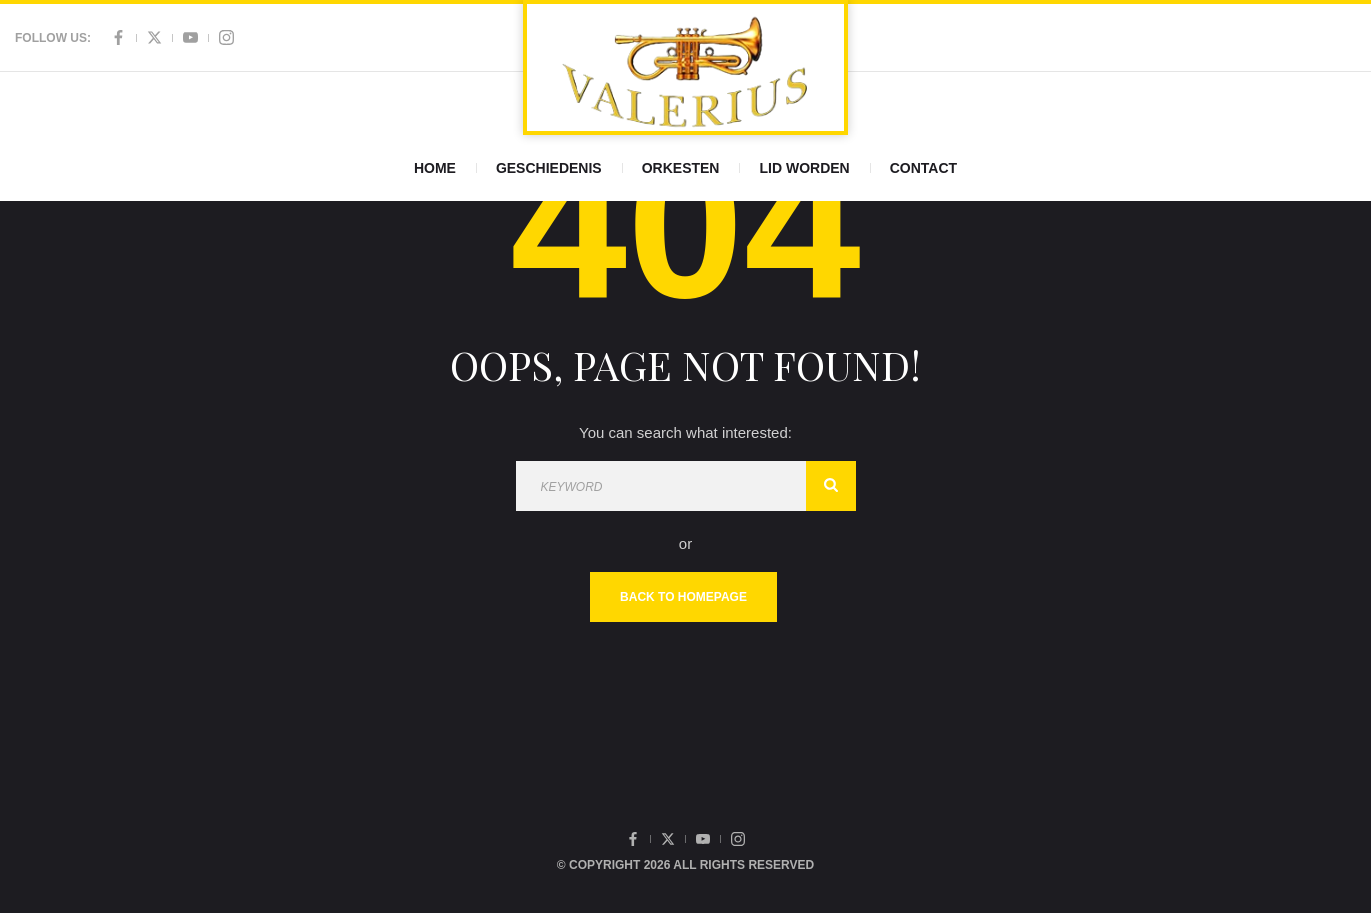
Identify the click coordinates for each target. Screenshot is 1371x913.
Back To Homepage (683, 597)
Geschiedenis (549, 168)
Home (435, 168)
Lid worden (804, 168)
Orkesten (681, 168)
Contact (923, 168)
